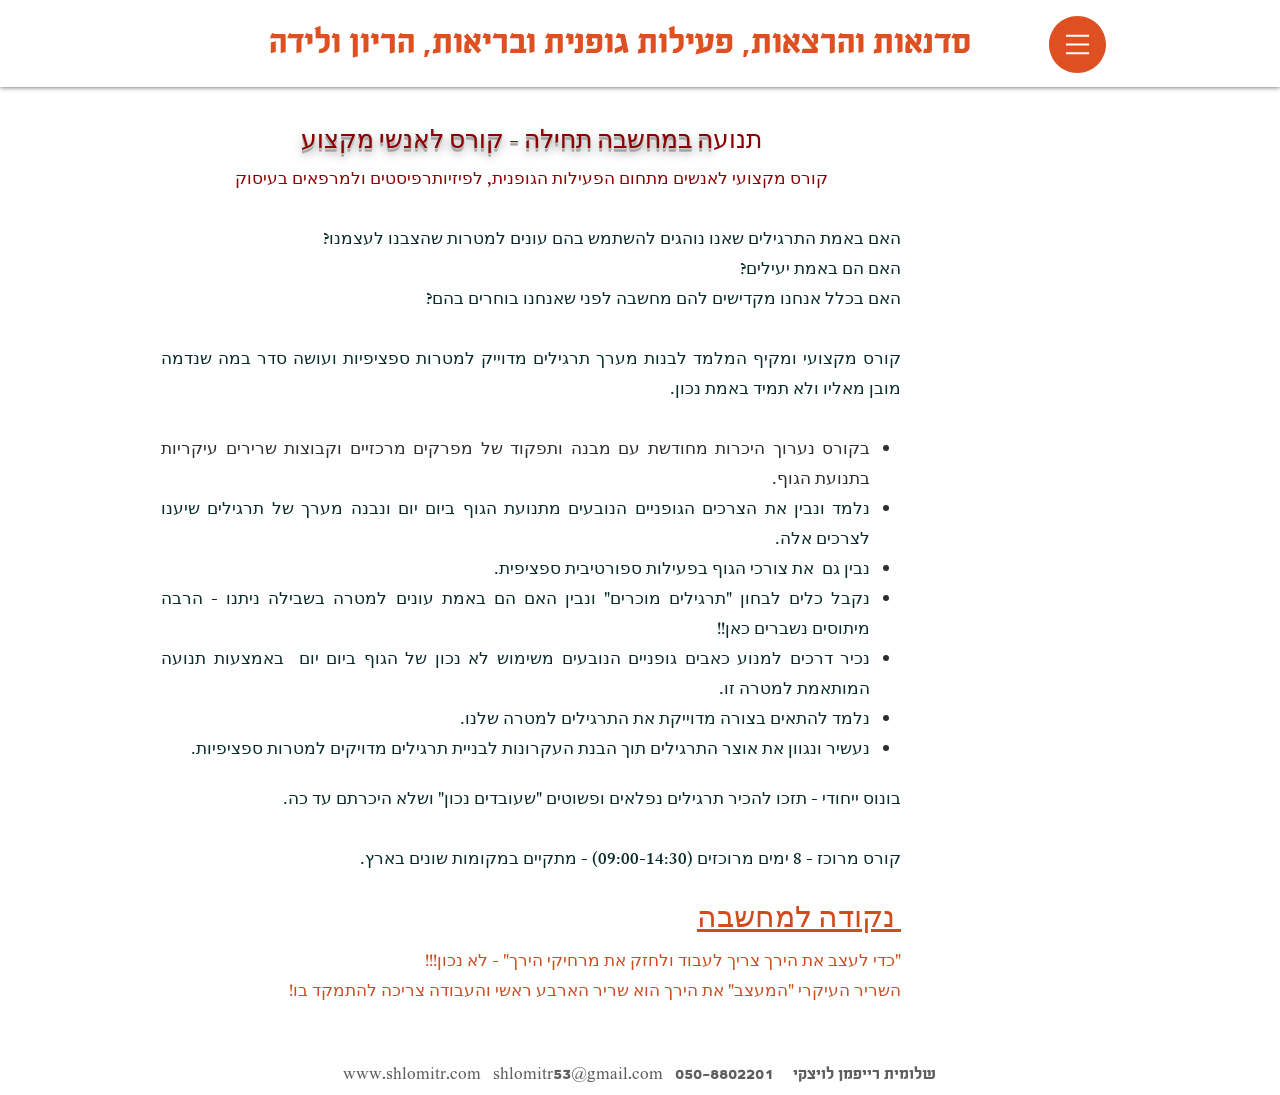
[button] (1077, 44)
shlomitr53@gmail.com (578, 1073)
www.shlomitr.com (412, 1073)
